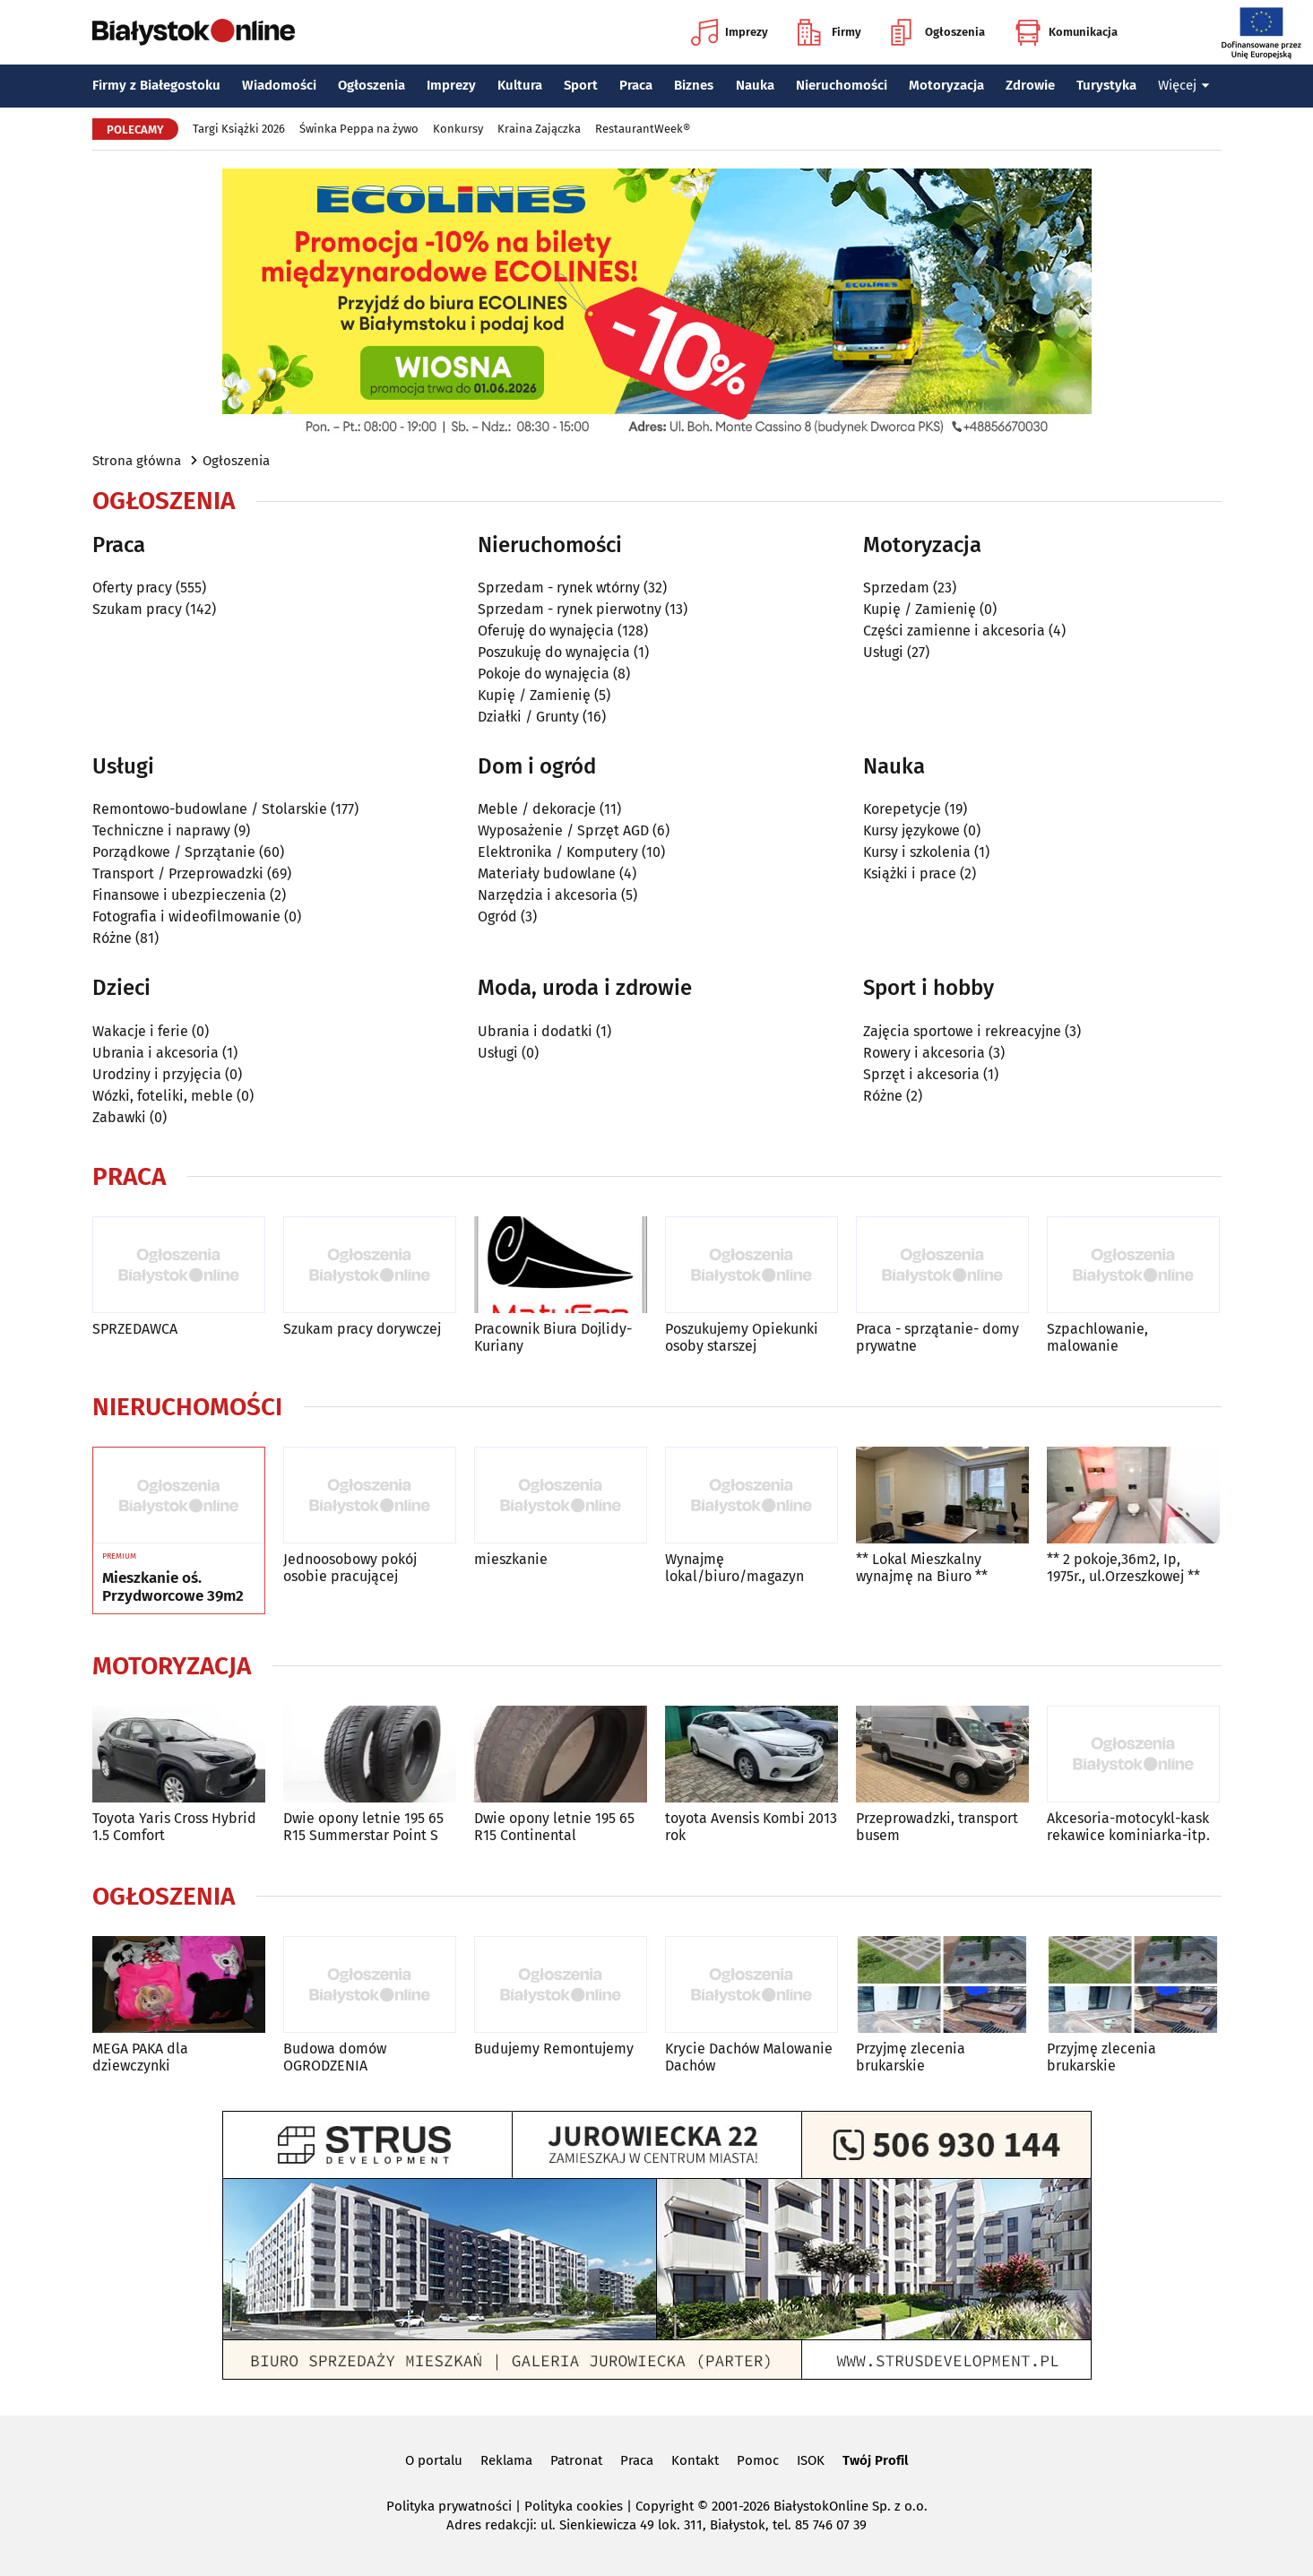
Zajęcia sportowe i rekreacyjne (962, 1031)
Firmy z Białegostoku (156, 85)
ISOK (811, 2460)
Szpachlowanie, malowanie (1097, 1337)
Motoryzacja (946, 85)
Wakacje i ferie (140, 1031)
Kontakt (695, 2460)
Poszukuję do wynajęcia (554, 652)
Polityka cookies (573, 2506)
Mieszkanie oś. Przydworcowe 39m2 (173, 1587)
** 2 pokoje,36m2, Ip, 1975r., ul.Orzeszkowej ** (1123, 1568)
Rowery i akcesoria (924, 1052)
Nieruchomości (841, 85)
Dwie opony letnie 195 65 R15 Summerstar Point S (363, 1827)
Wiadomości (279, 85)
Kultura (519, 85)
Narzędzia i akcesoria (548, 894)
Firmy (829, 32)
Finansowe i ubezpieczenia (179, 894)
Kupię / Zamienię (534, 695)
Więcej (1184, 85)
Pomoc (758, 2460)
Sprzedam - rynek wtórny (559, 587)
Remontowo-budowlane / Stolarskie (209, 808)
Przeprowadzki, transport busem (937, 1827)
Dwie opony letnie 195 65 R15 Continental (554, 1827)
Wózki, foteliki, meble (162, 1095)
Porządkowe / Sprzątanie (173, 851)
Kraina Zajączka (539, 128)
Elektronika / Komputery (558, 851)
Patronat (576, 2460)
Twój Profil (875, 2460)
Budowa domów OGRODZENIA (334, 2057)
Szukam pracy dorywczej (362, 1328)
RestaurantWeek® (642, 128)
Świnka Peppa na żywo (359, 128)
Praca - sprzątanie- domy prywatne (937, 1337)
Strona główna (136, 461)
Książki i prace (909, 873)
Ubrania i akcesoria (155, 1052)
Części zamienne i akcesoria (954, 630)
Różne (112, 938)
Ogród (497, 916)
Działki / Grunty (528, 716)
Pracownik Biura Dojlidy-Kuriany (553, 1337)
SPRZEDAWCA (134, 1328)
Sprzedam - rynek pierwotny (569, 609)
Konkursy (458, 128)
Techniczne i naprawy (161, 830)
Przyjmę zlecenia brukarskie (910, 2057)
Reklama (506, 2460)
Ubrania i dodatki (535, 1031)
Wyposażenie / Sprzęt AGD (563, 830)
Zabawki (119, 1117)
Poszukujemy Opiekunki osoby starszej (741, 1337)
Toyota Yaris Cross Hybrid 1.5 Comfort (174, 1827)
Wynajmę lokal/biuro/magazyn (734, 1568)
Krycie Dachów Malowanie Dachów (749, 2057)
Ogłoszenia (938, 32)
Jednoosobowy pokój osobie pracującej (350, 1568)
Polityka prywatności (449, 2506)
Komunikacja (1066, 32)
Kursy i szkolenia (917, 851)
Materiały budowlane (547, 873)
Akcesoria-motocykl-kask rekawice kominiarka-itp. (1128, 1827)
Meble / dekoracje (537, 808)
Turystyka (1106, 85)
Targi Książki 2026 (239, 128)
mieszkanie (511, 1559)
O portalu (433, 2460)
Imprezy (729, 32)
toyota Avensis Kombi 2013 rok (751, 1827)
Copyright (664, 2506)
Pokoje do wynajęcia (543, 673)
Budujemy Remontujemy (554, 2048)
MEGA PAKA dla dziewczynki (140, 2057)
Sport (581, 85)
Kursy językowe (911, 830)
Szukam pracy (137, 609)
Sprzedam (896, 587)
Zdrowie (1030, 85)
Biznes (693, 85)
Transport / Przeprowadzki (177, 873)
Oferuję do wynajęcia (546, 630)
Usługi (883, 652)
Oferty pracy (132, 587)
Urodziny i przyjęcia (156, 1074)
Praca (635, 85)
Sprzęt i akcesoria (921, 1074)
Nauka (755, 85)
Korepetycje (902, 808)
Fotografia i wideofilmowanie (186, 916)
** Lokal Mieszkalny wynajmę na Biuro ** (922, 1568)
